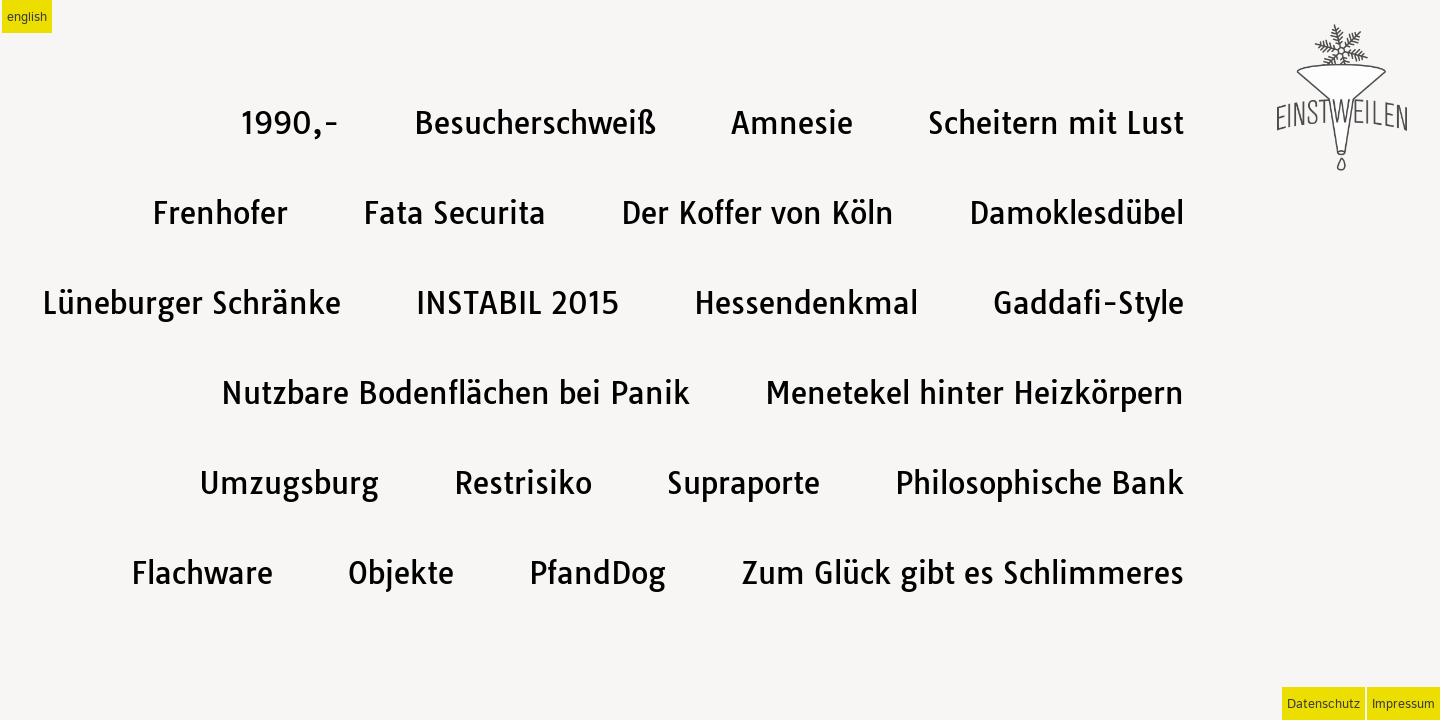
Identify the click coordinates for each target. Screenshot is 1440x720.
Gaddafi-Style (1088, 303)
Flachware (202, 573)
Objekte (401, 573)
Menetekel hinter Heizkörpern (974, 393)
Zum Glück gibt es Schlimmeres (962, 573)
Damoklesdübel (1076, 213)
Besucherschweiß (535, 123)
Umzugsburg (289, 483)
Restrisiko (523, 483)
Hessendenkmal (806, 303)
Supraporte (743, 483)
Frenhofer (220, 213)
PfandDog (597, 573)
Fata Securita (454, 213)
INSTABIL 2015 (517, 303)
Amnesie (792, 123)
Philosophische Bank (1039, 483)
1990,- (290, 123)
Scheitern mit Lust (1056, 123)
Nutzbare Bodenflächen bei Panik (455, 393)
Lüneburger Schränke (191, 303)
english (27, 17)
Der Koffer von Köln (757, 213)
